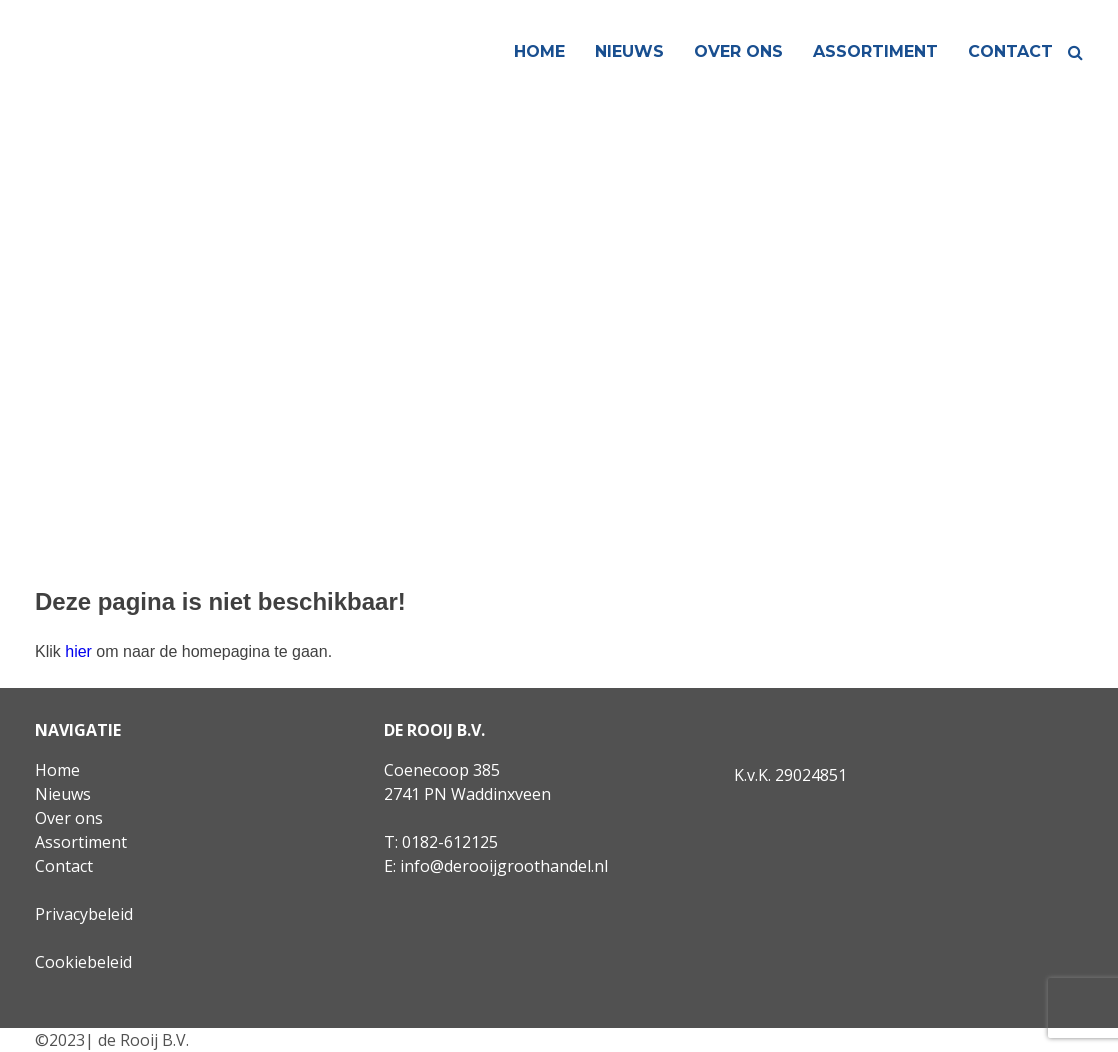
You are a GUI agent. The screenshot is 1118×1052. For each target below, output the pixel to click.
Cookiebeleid (83, 962)
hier (78, 651)
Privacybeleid (84, 914)
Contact (1010, 51)
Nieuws (629, 51)
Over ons (738, 51)
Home (539, 51)
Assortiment (875, 51)
